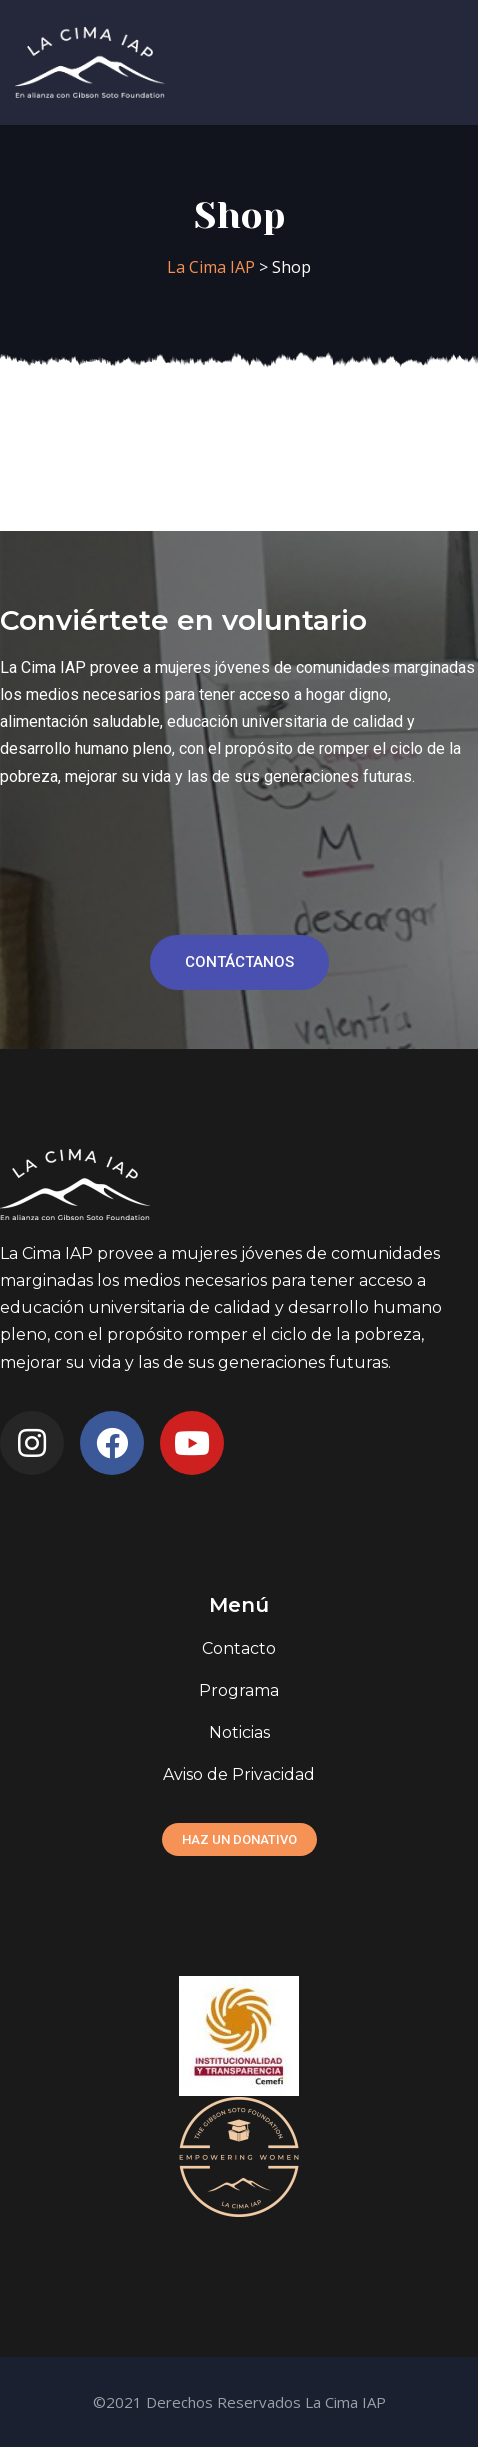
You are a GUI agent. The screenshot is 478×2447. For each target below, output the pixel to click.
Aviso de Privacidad (239, 1774)
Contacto (239, 1648)
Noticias (239, 1732)
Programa (239, 1690)
